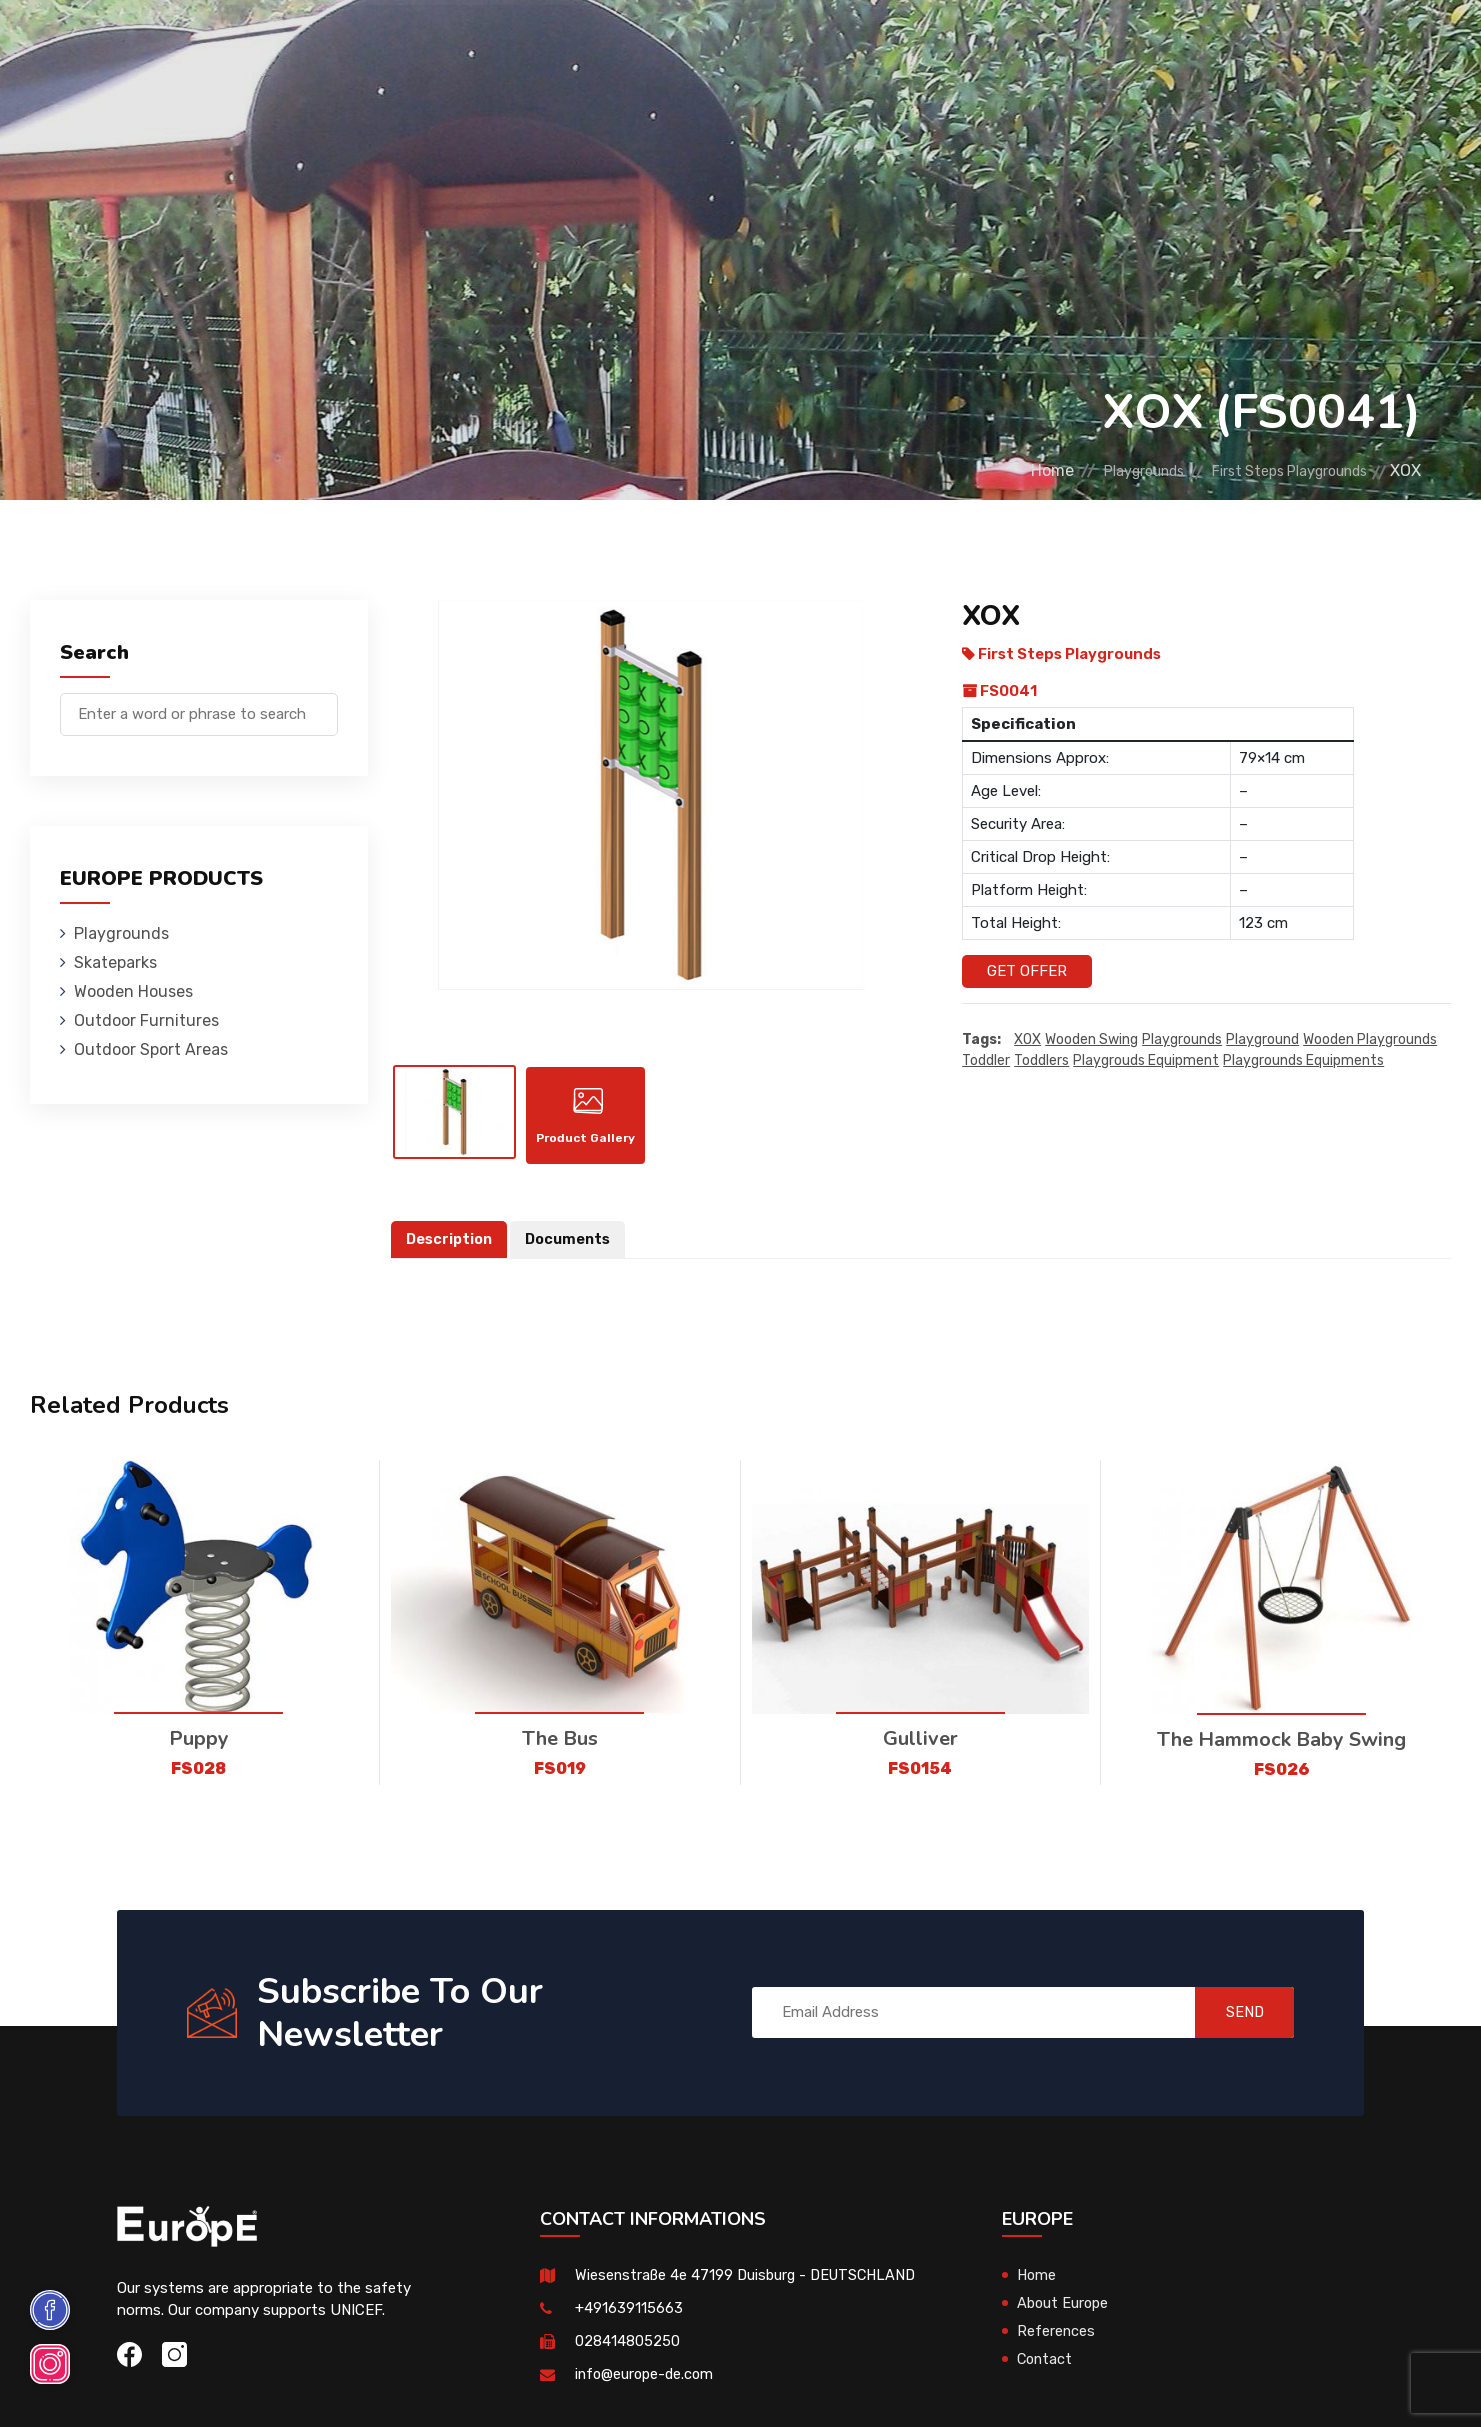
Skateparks (432, 44)
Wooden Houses (566, 44)
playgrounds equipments (1303, 1060)
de (1370, 47)
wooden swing (1091, 1039)
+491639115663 (629, 2317)
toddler (986, 1060)
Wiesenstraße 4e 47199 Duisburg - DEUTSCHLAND (750, 2284)
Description (451, 1248)
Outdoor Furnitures (735, 44)
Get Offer (1027, 971)
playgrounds (1182, 1039)
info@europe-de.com (647, 2383)
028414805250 (627, 2350)
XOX (1027, 1039)
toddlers (1041, 1060)
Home (998, 470)
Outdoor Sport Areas (151, 1049)
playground (1262, 1039)
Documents (573, 1248)
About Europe (1064, 2312)
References (1017, 44)
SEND (1234, 2021)
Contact (1124, 44)
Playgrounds (306, 44)
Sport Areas (894, 44)
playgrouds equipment (1146, 1060)
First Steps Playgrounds (1275, 470)
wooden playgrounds (1370, 1039)
